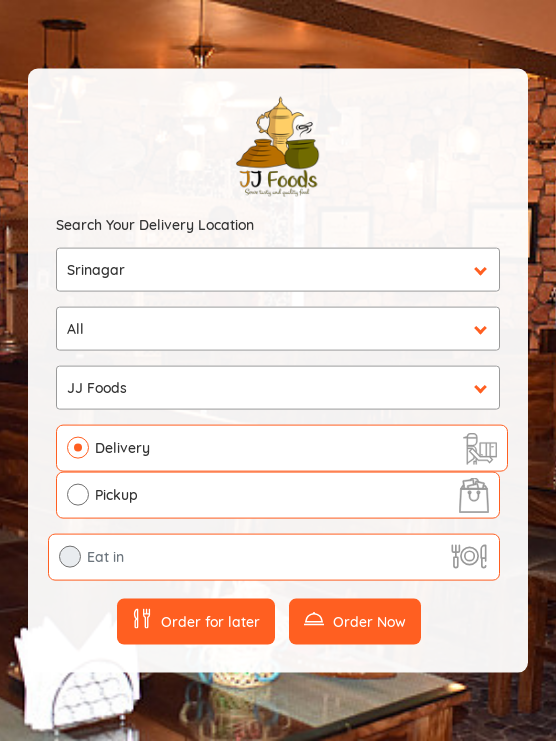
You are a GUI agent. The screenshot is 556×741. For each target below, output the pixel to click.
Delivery (122, 448)
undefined (278, 329)
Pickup (116, 495)
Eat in (105, 557)
